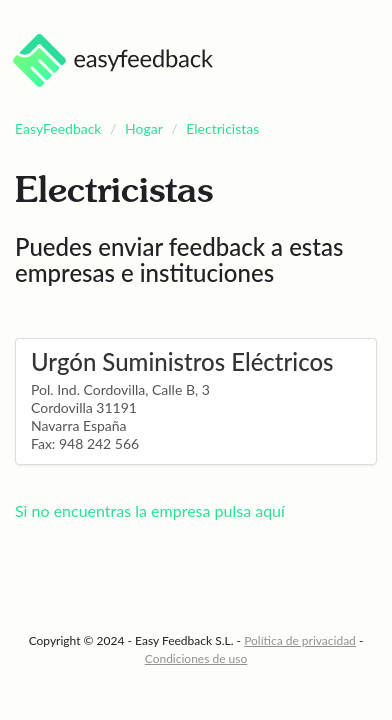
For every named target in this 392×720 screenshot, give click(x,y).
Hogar (144, 128)
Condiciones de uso (196, 658)
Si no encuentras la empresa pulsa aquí (150, 510)
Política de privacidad (300, 640)
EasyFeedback (58, 128)
